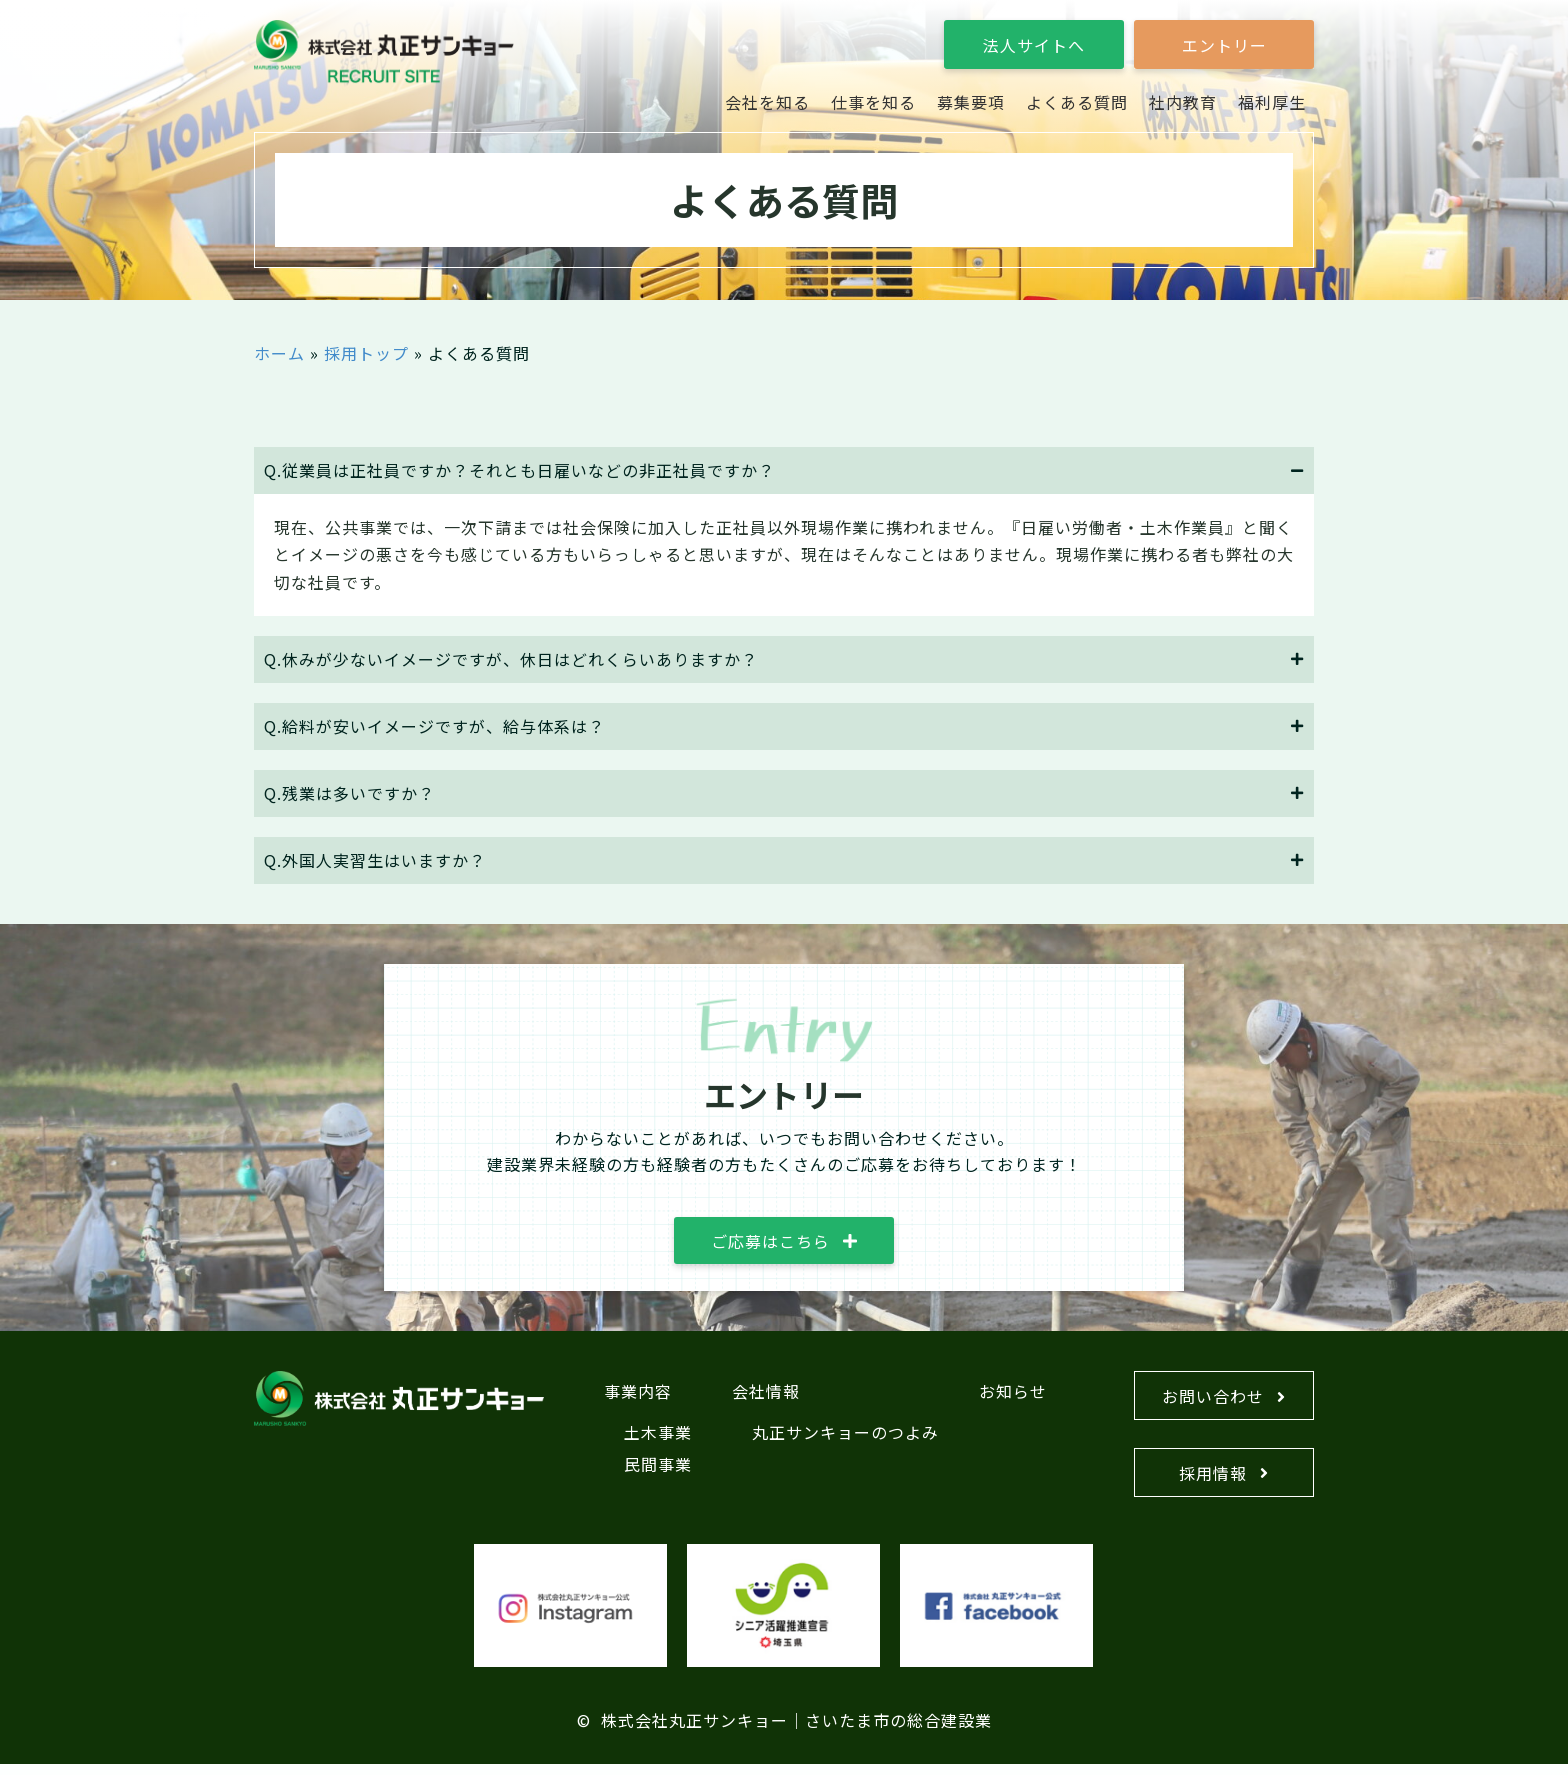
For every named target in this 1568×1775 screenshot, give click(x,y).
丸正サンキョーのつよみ (845, 1439)
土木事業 (658, 1439)
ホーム (279, 353)
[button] (1034, 44)
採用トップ (366, 353)
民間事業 (658, 1471)
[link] (767, 102)
